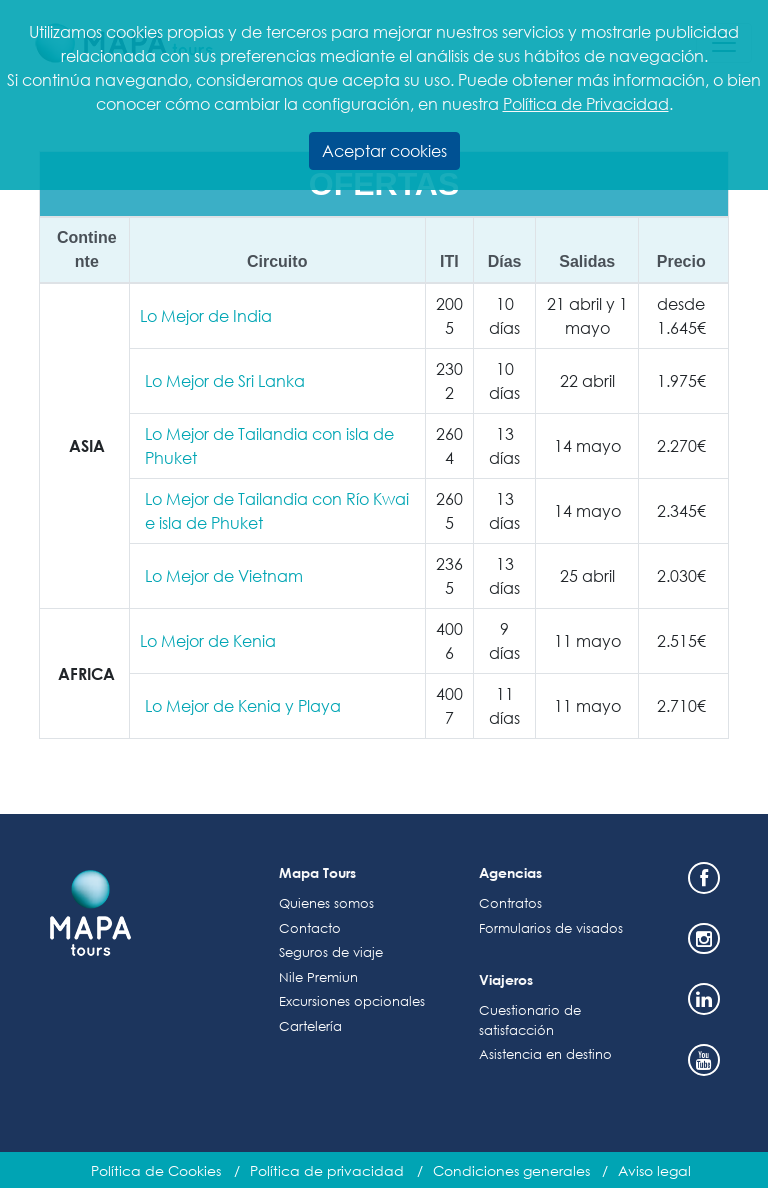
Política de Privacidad (586, 103)
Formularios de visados (551, 928)
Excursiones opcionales (352, 1001)
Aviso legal (654, 1170)
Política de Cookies (156, 1170)
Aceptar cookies (384, 150)
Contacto (310, 928)
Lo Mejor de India (206, 315)
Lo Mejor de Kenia (208, 640)
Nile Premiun (318, 977)
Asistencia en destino (545, 1054)
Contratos (510, 903)
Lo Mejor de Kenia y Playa (243, 705)
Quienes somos (326, 903)
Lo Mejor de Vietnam (224, 575)
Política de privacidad (327, 1170)
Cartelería (310, 1026)
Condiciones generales (511, 1170)
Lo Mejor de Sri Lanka (225, 380)
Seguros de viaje (331, 952)
